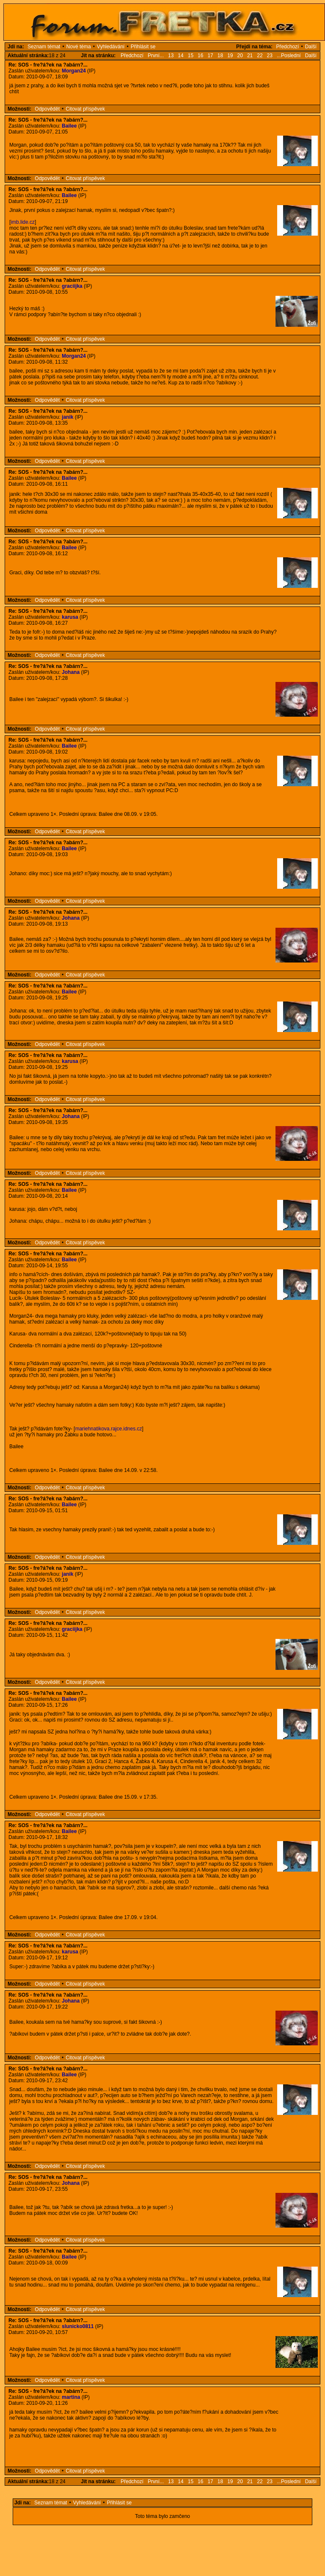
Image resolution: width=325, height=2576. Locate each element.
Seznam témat (44, 47)
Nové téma (78, 47)
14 (180, 55)
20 (240, 55)
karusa (70, 617)
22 (259, 55)
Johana (71, 672)
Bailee (69, 126)
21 (250, 55)
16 (200, 55)
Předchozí (287, 47)
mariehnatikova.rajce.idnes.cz (108, 1429)
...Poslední (289, 55)
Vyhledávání (111, 47)
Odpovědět (47, 109)
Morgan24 (74, 71)
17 (210, 55)
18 (220, 55)
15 (190, 55)
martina (71, 2397)
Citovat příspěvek (85, 109)
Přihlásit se (143, 47)
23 (270, 55)
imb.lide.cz (23, 222)
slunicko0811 (78, 2326)
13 (171, 55)
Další (311, 47)
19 (230, 55)
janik (67, 417)
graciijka (72, 286)
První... (156, 55)
